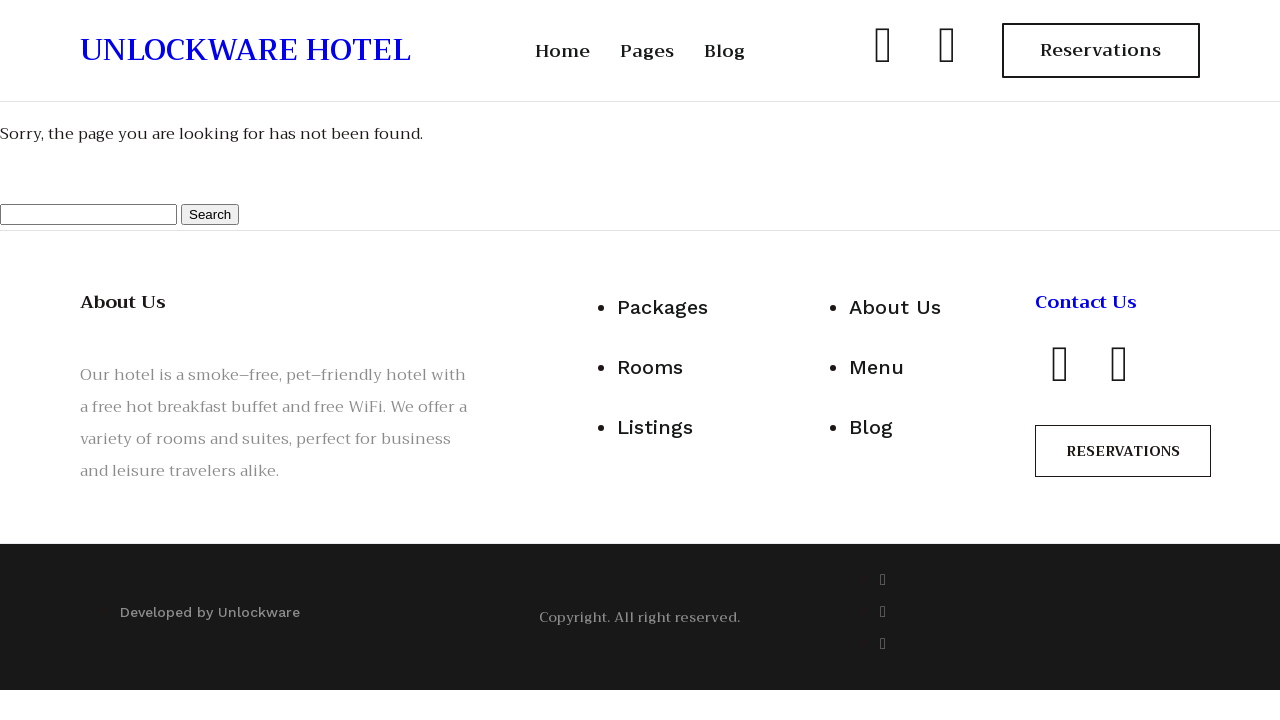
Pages (647, 51)
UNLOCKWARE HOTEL (245, 50)
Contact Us (1086, 302)
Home (562, 51)
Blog (724, 51)
